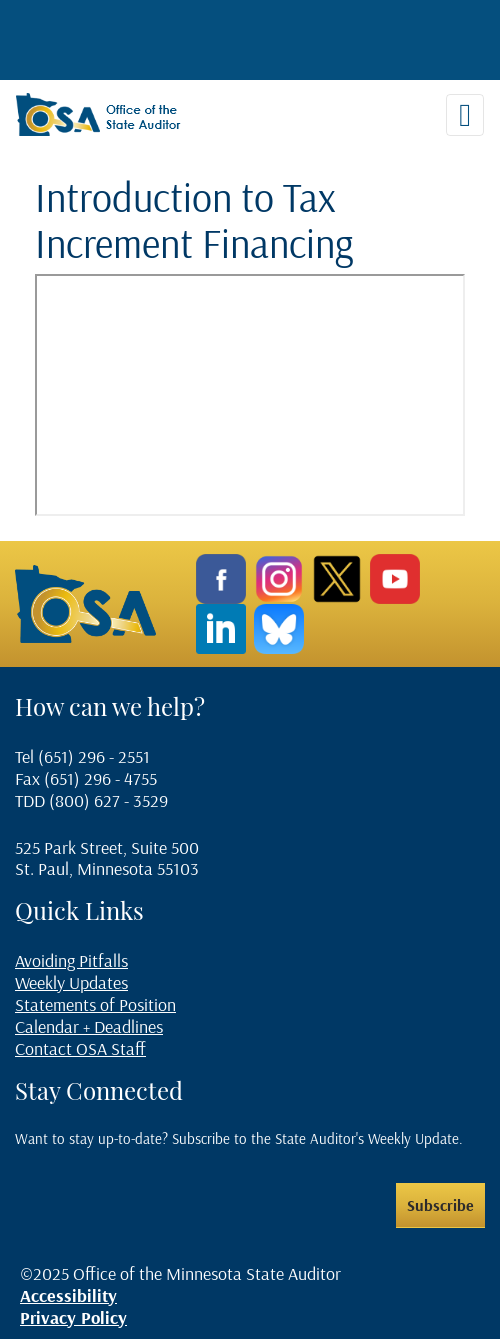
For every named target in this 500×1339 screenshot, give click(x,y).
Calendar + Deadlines (89, 1026)
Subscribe (440, 1205)
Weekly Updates (71, 982)
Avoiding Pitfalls (71, 960)
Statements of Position (95, 1004)
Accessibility (68, 1295)
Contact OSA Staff (80, 1048)
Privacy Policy (73, 1317)
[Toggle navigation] (465, 115)
